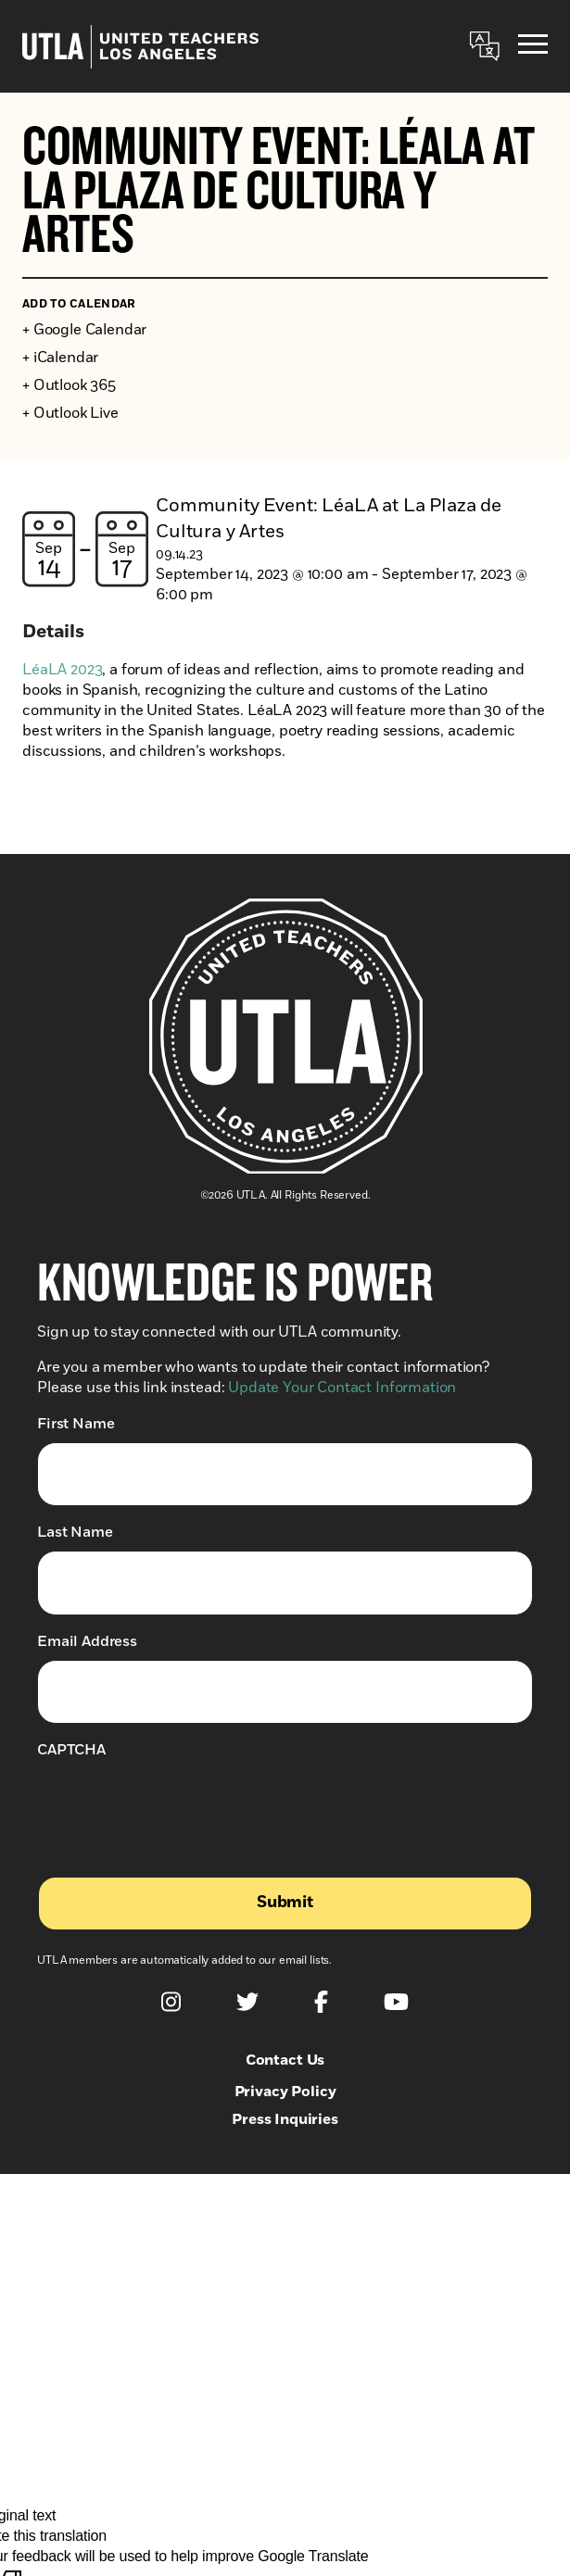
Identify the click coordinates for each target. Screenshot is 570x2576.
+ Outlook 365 (69, 385)
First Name (75, 1423)
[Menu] (533, 46)
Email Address (87, 1641)
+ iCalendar (60, 357)
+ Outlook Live (70, 413)
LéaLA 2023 (62, 670)
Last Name (75, 1531)
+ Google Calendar (84, 330)
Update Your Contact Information (342, 1387)
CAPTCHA (71, 1750)
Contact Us (285, 2060)
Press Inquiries (285, 2119)
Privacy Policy (285, 2091)
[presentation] (178, 1804)
